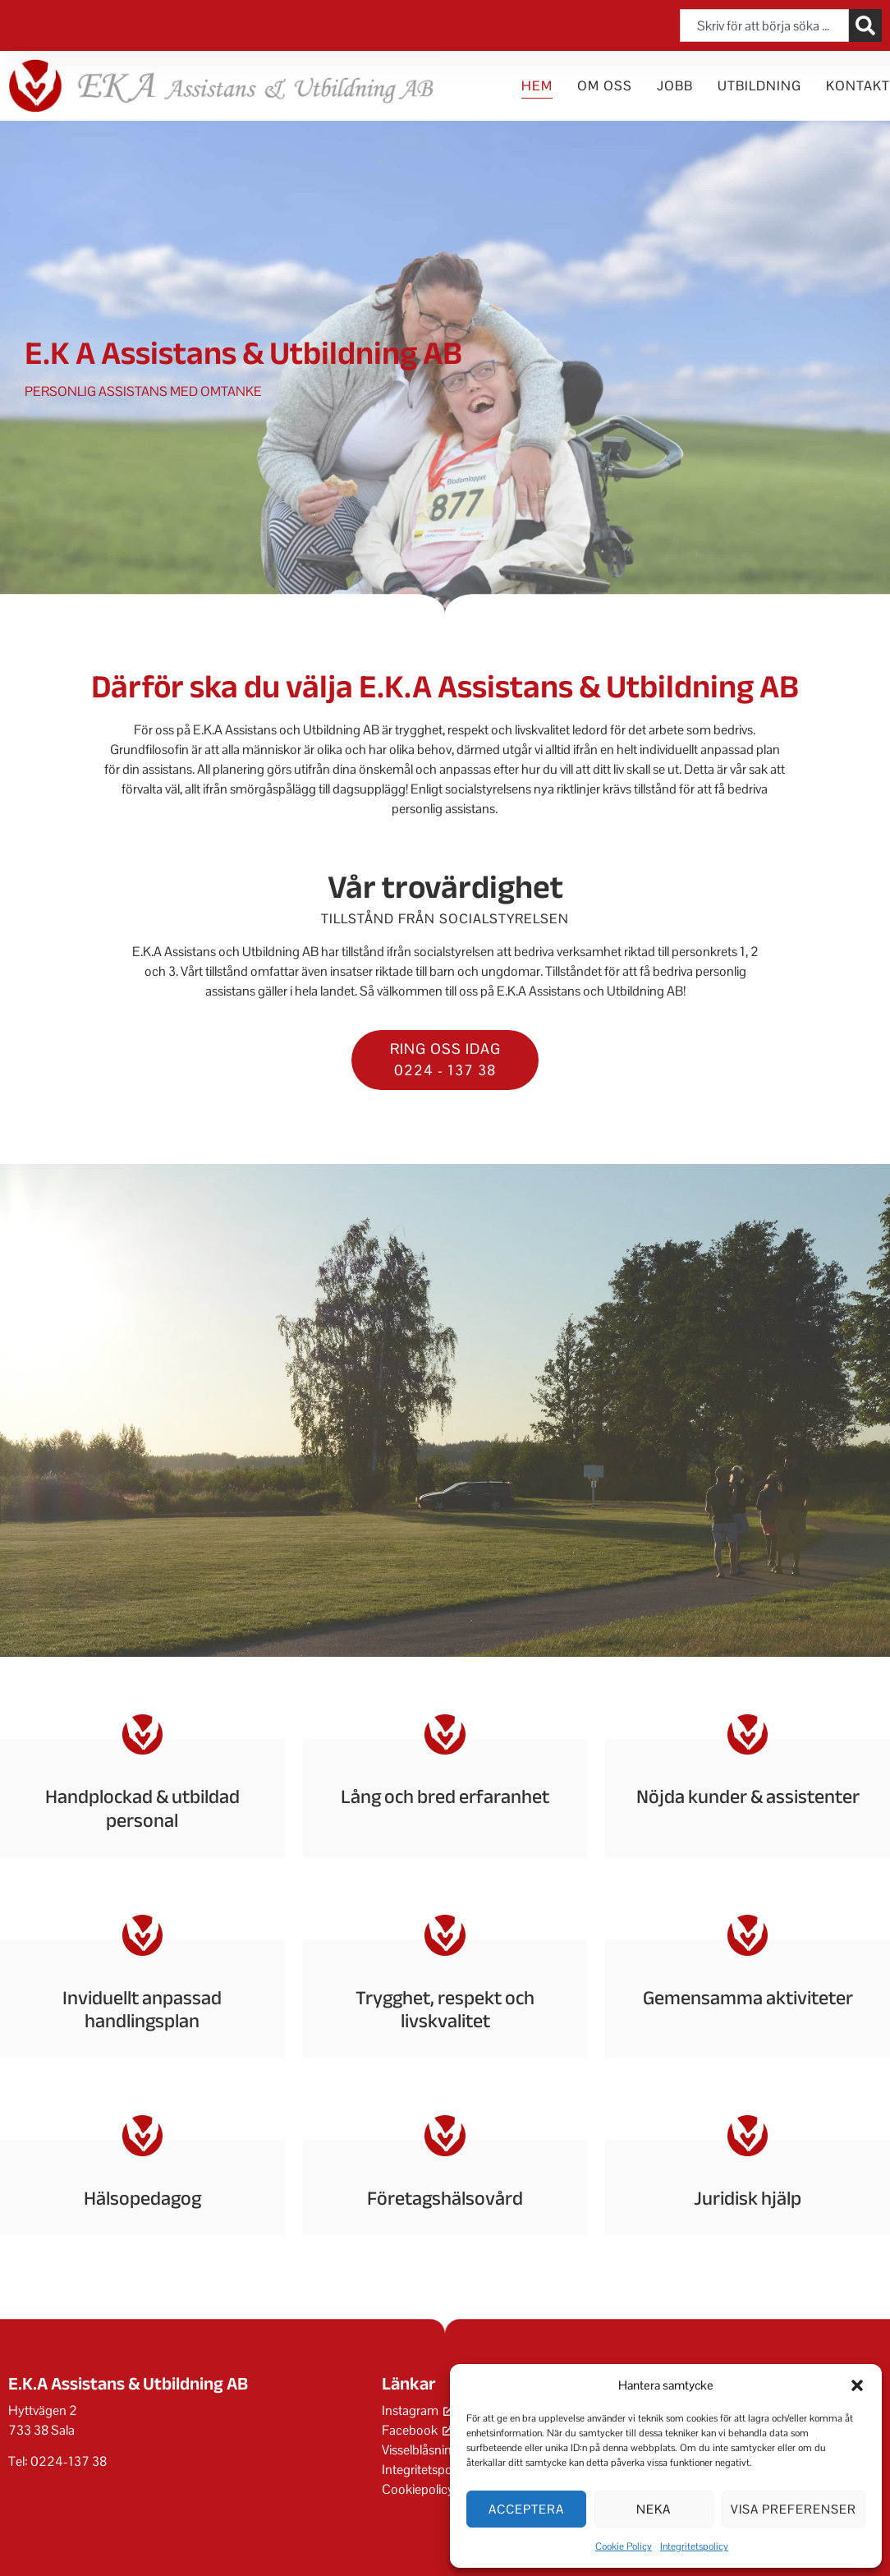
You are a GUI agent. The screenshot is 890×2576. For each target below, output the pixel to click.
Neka (653, 2509)
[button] (857, 2385)
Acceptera (526, 2509)
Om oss (604, 85)
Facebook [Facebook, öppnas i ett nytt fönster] (417, 2430)
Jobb (675, 85)
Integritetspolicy (694, 2546)
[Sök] (865, 25)
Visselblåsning (420, 2450)
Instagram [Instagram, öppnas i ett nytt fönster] (417, 2410)
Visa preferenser (793, 2509)
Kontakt (858, 85)
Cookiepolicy (418, 2489)
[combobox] (764, 25)
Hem (537, 85)
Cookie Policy (623, 2546)
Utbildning (759, 85)
